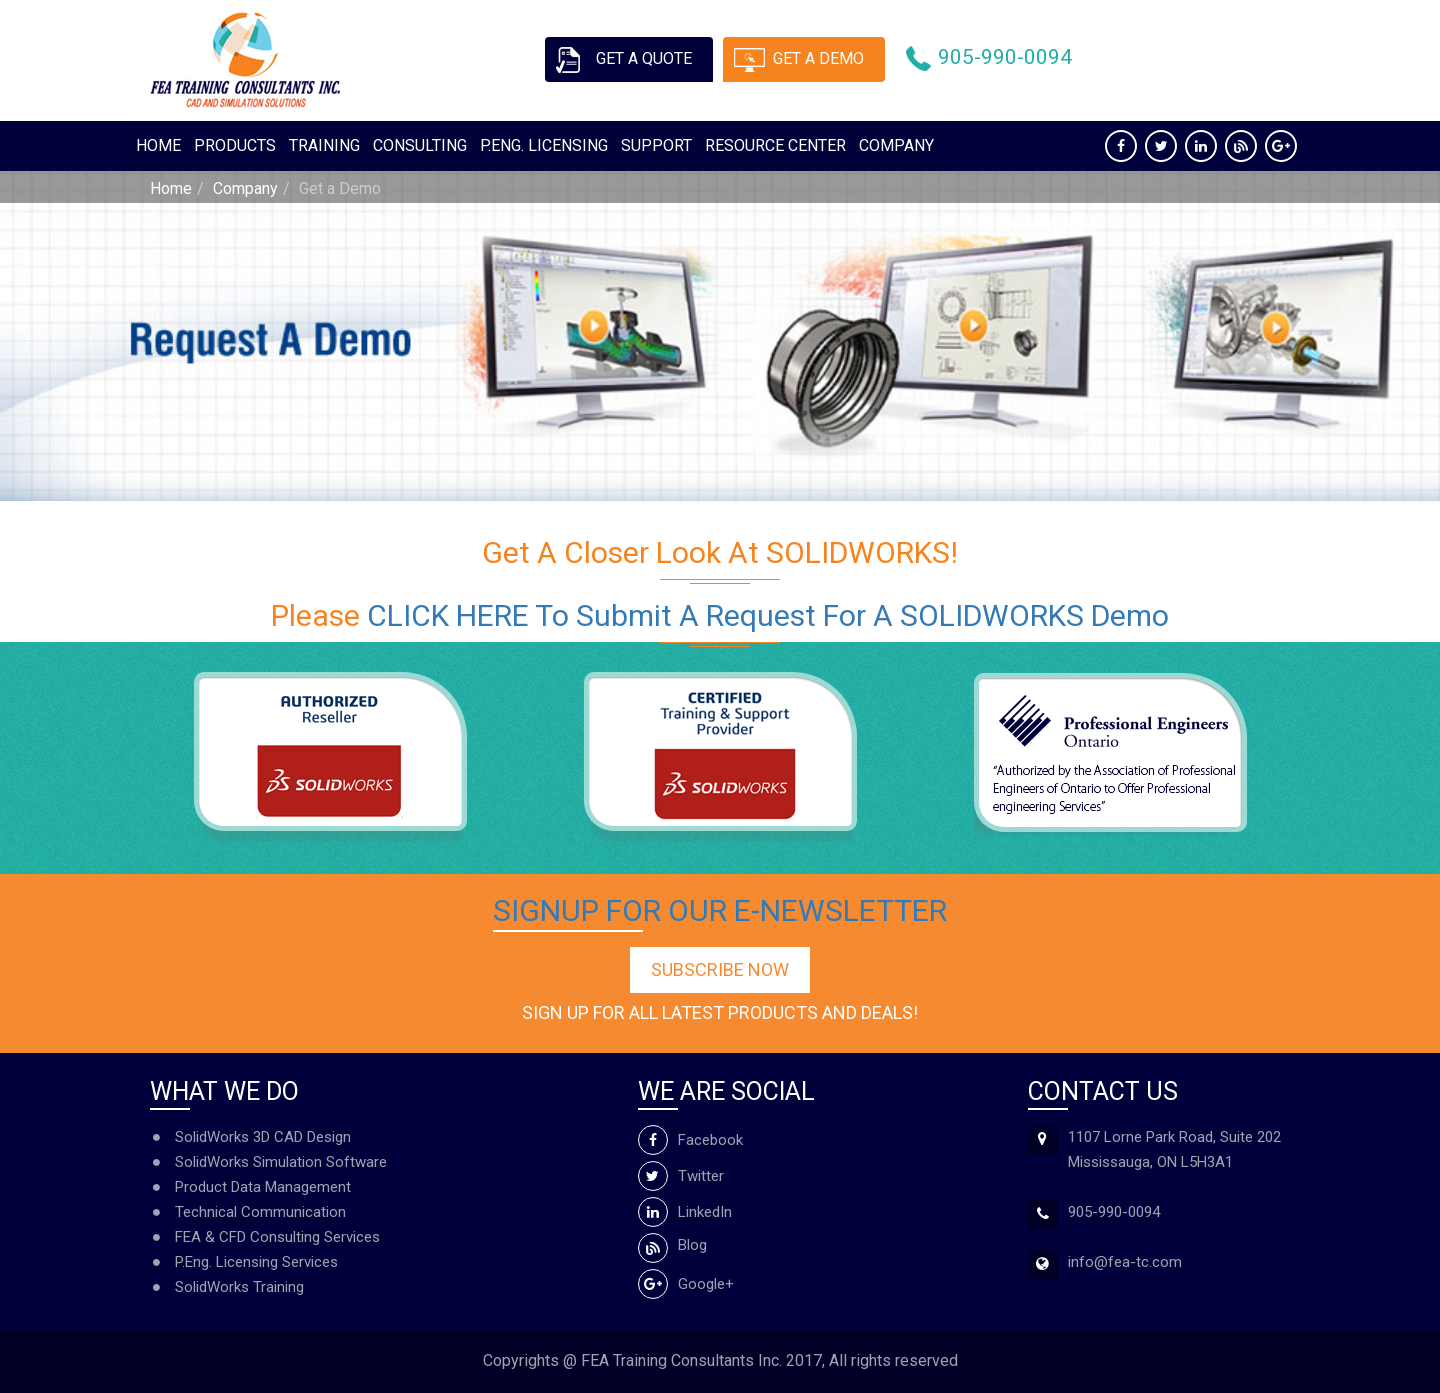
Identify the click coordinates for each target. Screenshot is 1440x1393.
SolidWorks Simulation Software (281, 1162)
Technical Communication (260, 1212)
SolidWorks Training (239, 1287)
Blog (672, 1245)
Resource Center (775, 145)
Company (896, 145)
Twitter (681, 1176)
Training (324, 145)
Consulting (420, 145)
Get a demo (819, 58)
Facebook (690, 1140)
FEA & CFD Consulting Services (277, 1237)
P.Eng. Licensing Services (256, 1262)
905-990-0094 (1006, 58)
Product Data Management (263, 1187)
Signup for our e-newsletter (720, 910)
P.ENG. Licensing (544, 145)
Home (158, 145)
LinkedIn (685, 1212)
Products (235, 145)
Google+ (686, 1284)
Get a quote (644, 58)
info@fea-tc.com (1125, 1262)
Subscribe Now (720, 969)
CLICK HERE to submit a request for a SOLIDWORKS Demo (768, 615)
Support (656, 145)
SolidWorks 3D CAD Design (263, 1137)
